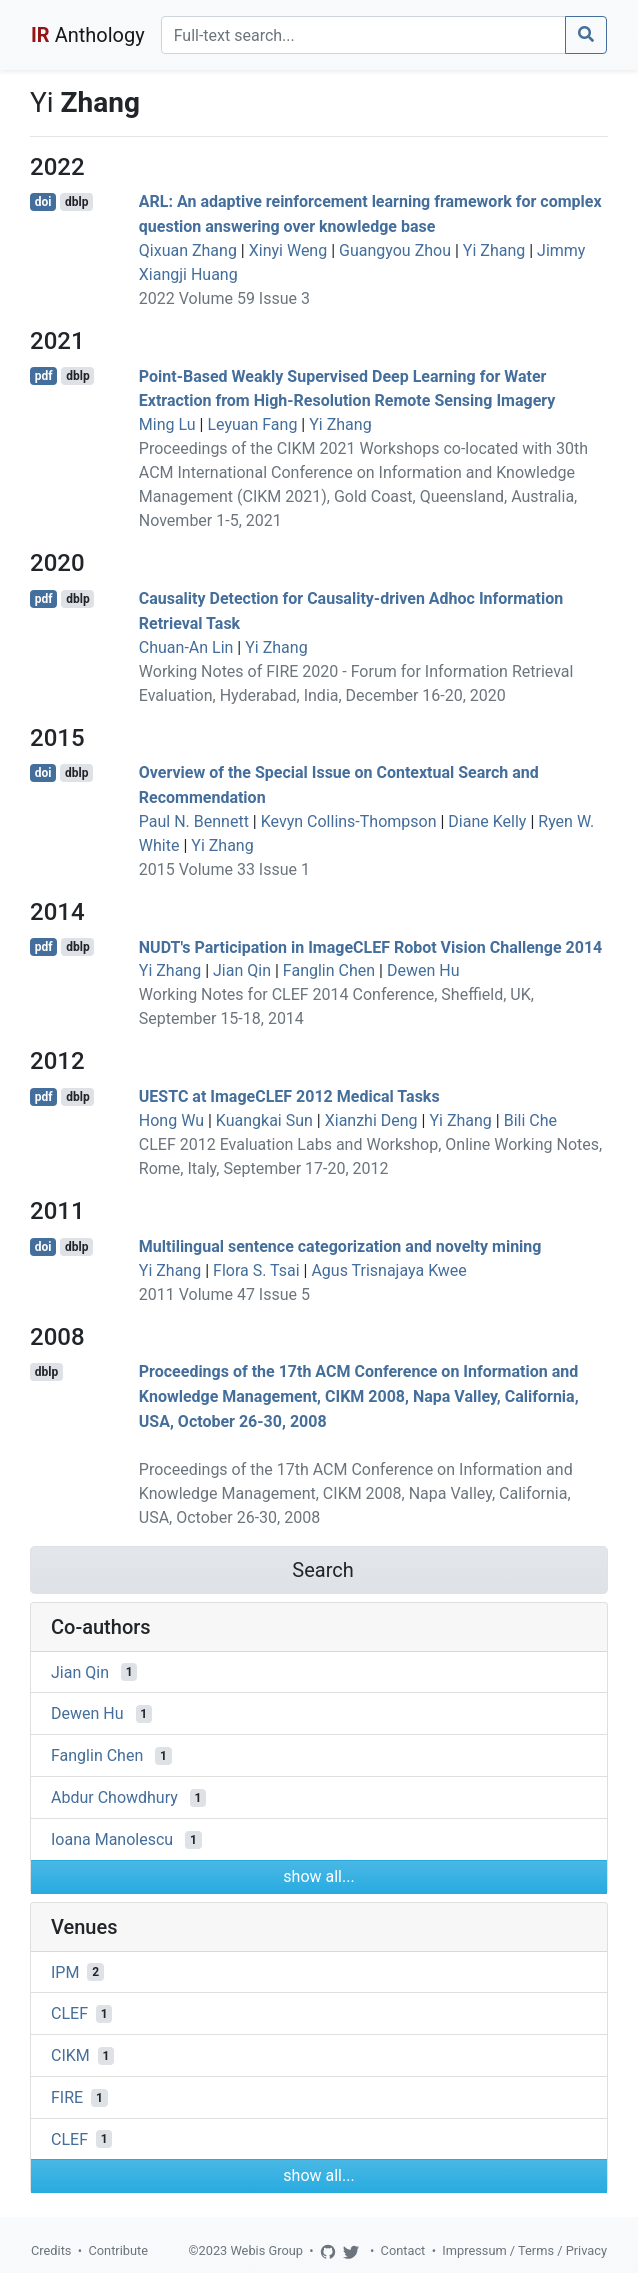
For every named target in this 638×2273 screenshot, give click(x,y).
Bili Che (530, 1120)
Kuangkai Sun (264, 1120)
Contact (403, 2250)
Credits (51, 2250)
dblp (76, 202)
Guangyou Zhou (395, 250)
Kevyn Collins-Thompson (349, 821)
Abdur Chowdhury (114, 1797)
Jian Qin (242, 970)
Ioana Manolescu (112, 1839)
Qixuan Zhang (188, 250)
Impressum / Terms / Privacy (524, 2250)
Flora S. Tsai (256, 1270)
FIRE (67, 2097)
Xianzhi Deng (371, 1120)
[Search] (363, 35)
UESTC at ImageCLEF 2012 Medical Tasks (289, 1096)
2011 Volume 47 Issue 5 (224, 1294)
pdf (44, 376)
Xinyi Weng (288, 250)
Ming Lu (167, 424)
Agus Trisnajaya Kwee (388, 1270)
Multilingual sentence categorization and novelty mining (340, 1246)
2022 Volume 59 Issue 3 (224, 298)
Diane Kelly (487, 821)
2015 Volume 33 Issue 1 (224, 869)
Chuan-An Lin (186, 647)
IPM (65, 1971)
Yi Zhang (494, 250)
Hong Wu (171, 1120)
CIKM (70, 2055)
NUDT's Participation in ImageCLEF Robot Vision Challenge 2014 (370, 946)
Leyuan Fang (252, 424)
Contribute (118, 2250)
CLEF (69, 2013)
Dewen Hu (423, 970)
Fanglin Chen (329, 970)
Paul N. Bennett (194, 821)
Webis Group (266, 2250)
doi (43, 202)
